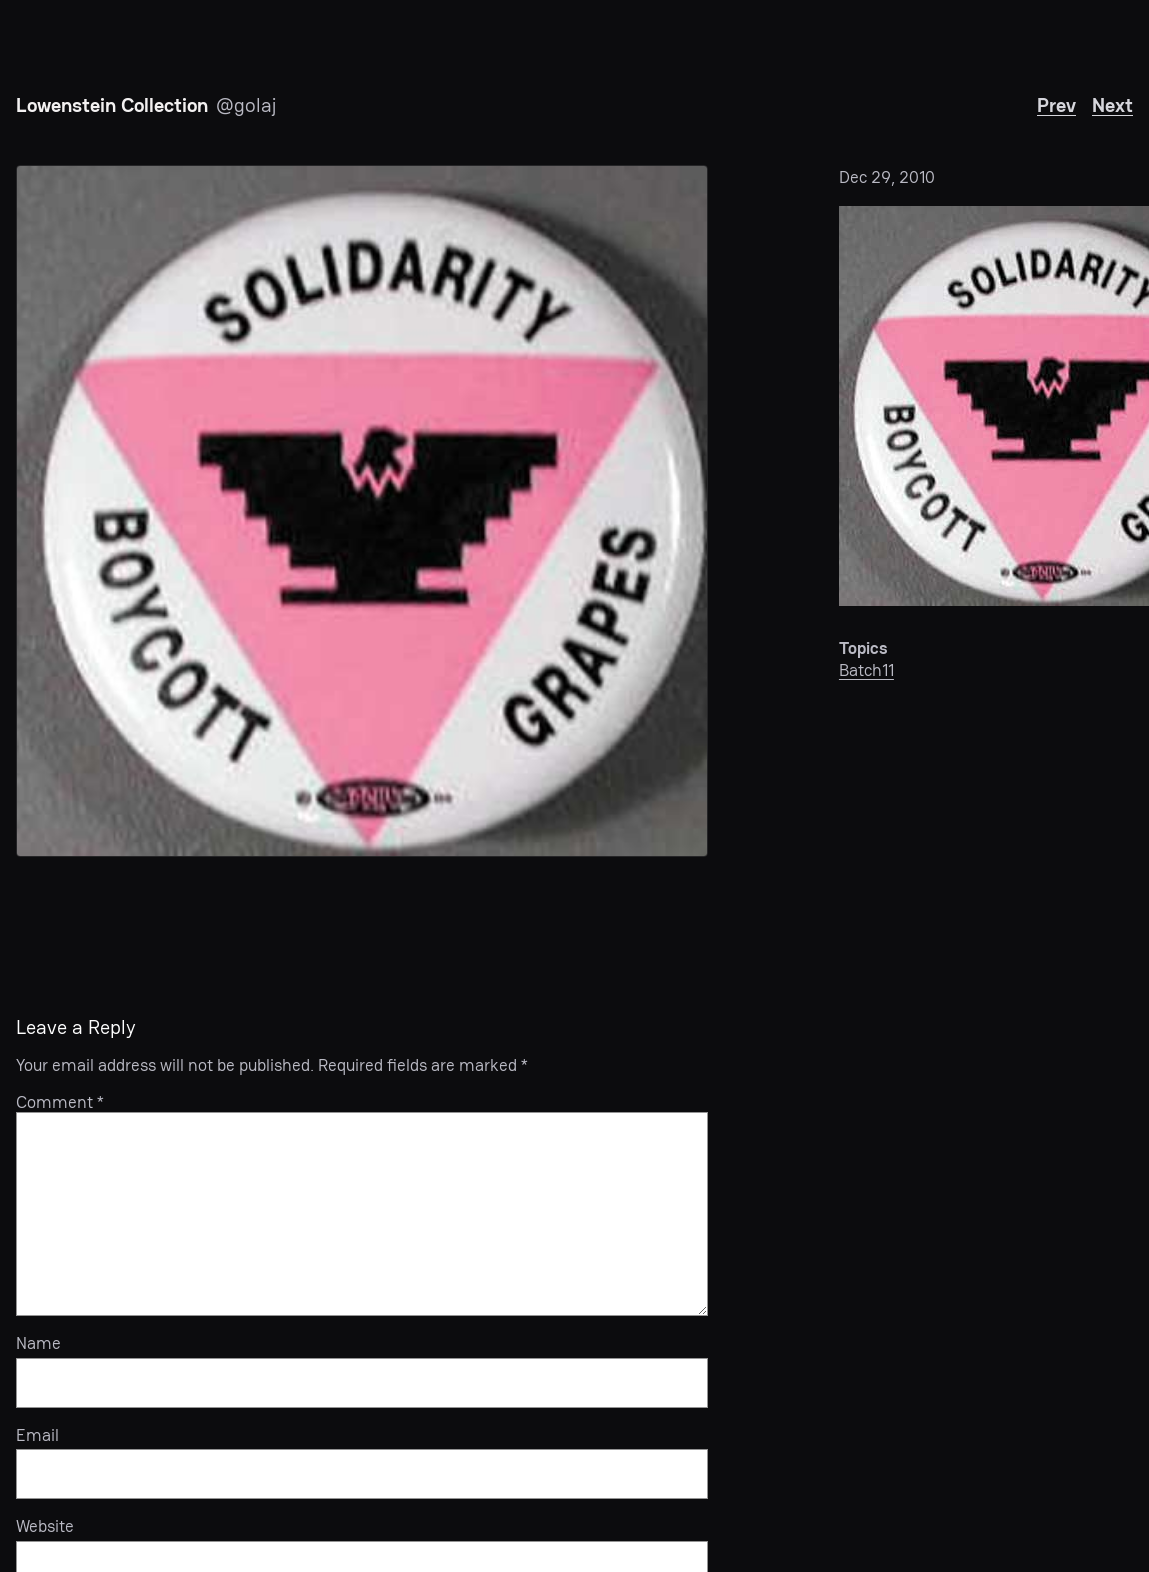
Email (37, 1435)
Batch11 (866, 670)
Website (45, 1526)
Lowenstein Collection (112, 105)
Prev (1056, 105)
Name (38, 1343)
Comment (60, 1102)
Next (1112, 105)
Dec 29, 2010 (887, 177)
